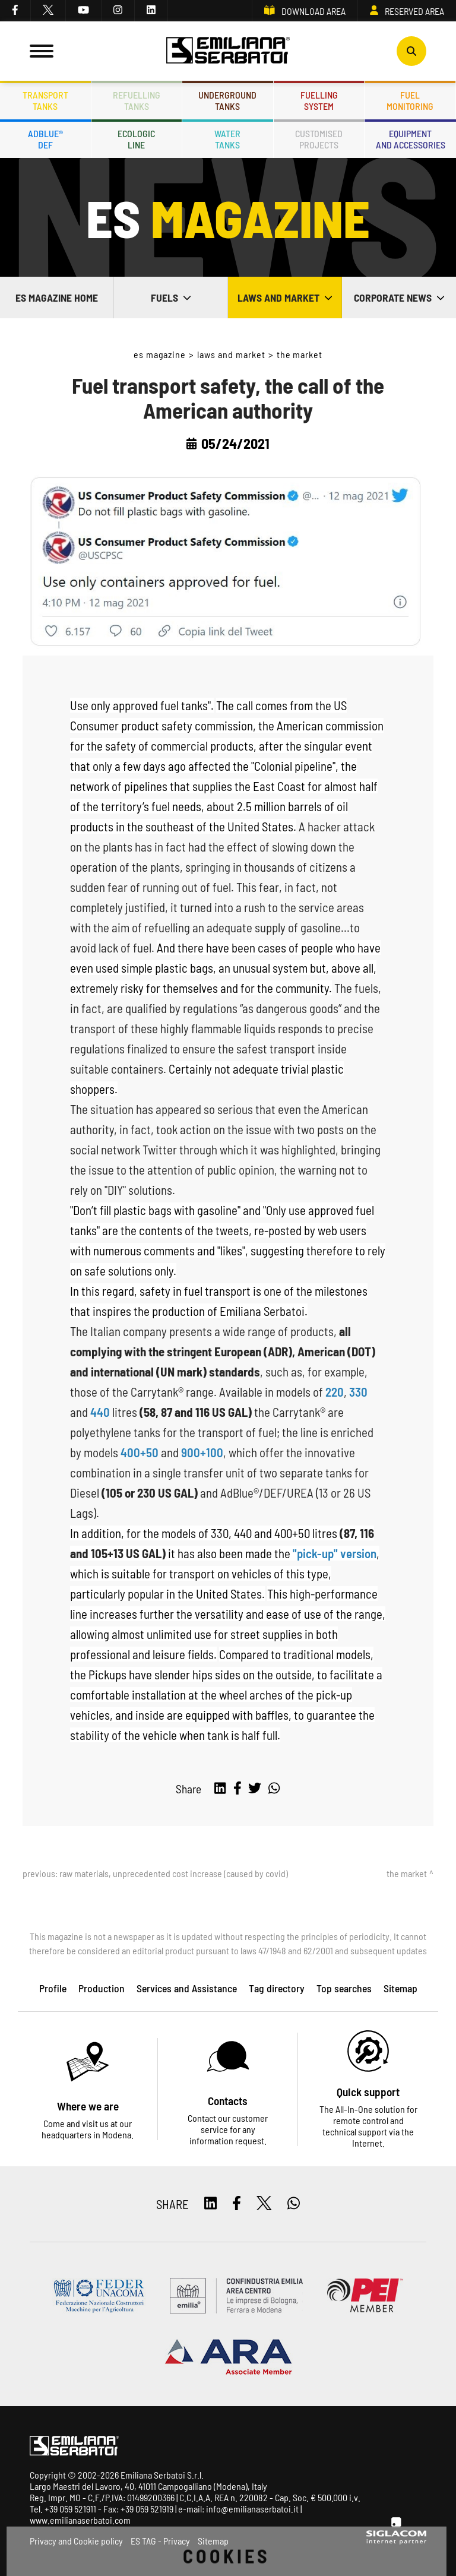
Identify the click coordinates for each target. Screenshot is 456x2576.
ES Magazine (160, 354)
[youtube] (84, 10)
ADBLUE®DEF (45, 139)
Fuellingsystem (319, 100)
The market (300, 354)
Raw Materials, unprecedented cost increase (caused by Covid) (173, 1873)
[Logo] (228, 51)
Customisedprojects (319, 139)
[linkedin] (151, 10)
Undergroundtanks (227, 100)
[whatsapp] (274, 1788)
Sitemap (213, 2540)
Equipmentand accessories (410, 139)
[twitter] (48, 10)
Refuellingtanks (136, 100)
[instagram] (118, 10)
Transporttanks (45, 100)
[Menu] (41, 51)
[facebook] (15, 10)
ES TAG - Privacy (160, 2540)
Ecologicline (136, 139)
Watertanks (227, 139)
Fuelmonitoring (410, 100)
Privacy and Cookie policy (76, 2540)
